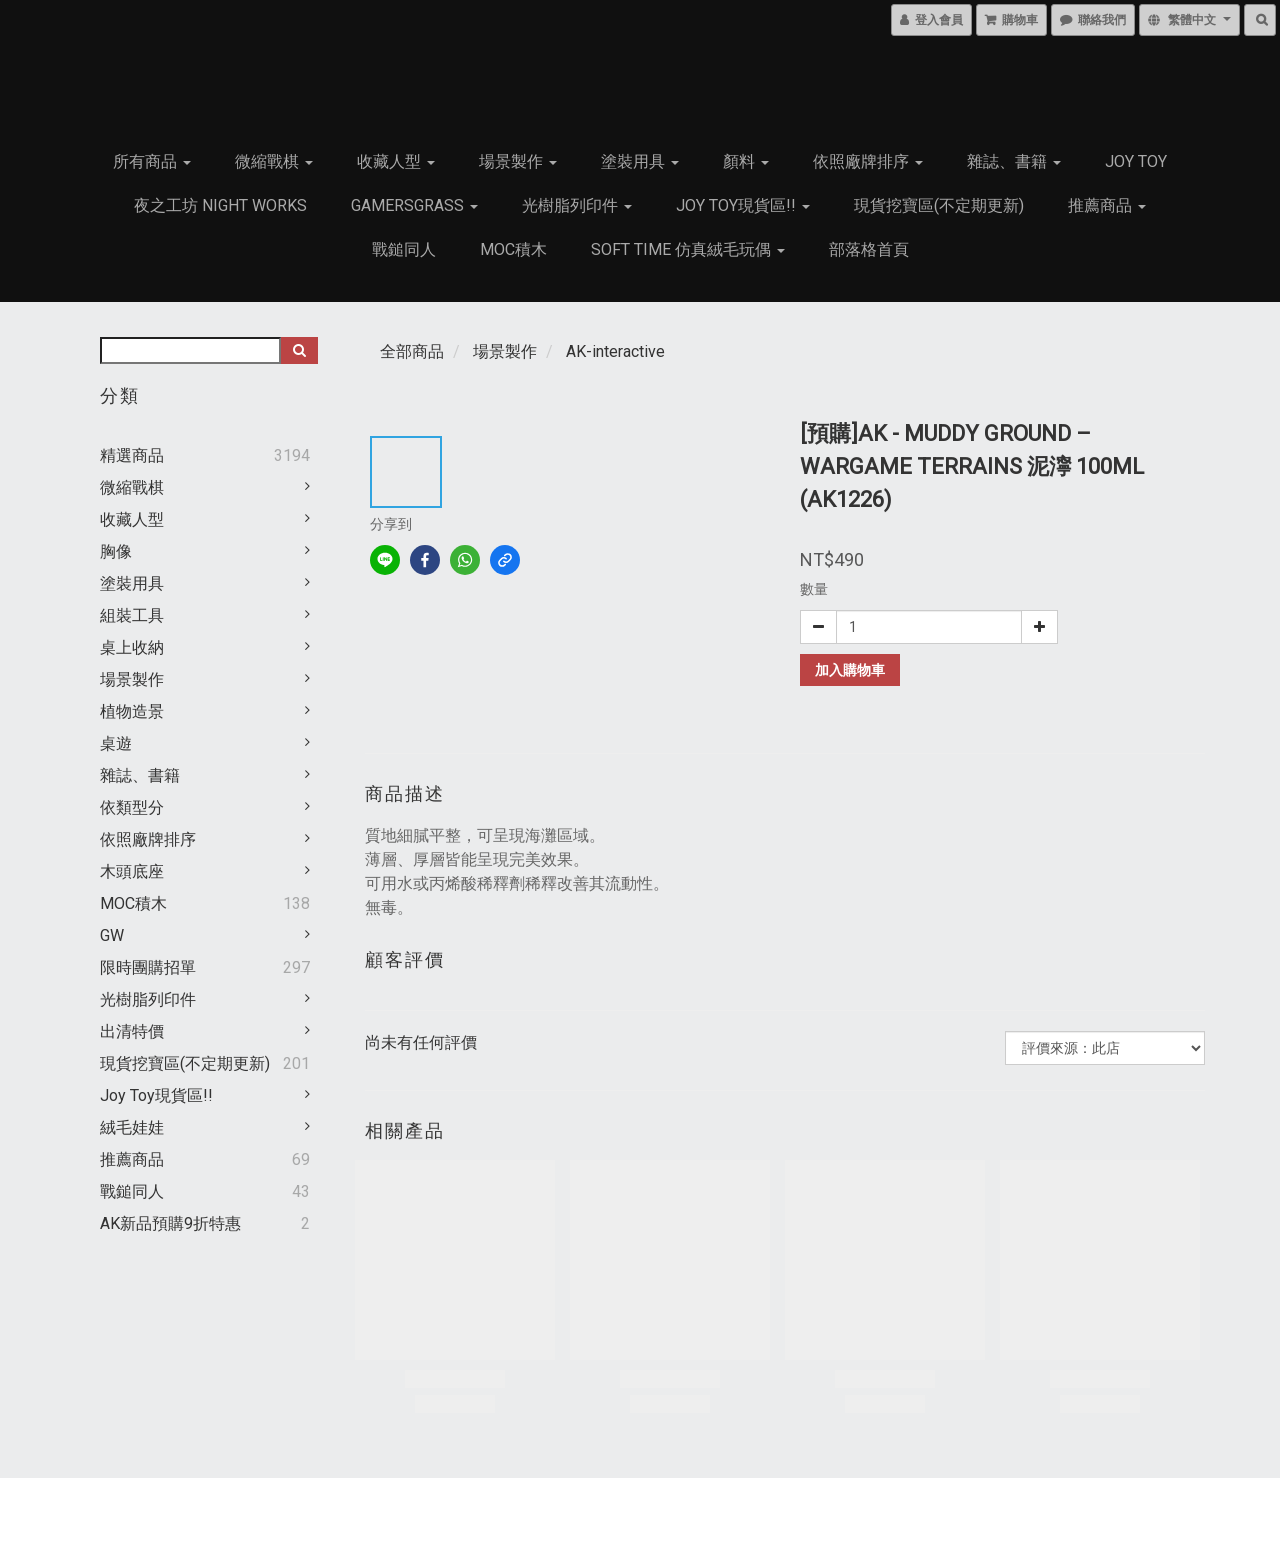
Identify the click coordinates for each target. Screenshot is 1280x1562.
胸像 (116, 551)
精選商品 (132, 455)
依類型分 (132, 807)
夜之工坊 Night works (220, 205)
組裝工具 (132, 615)
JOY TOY (1136, 161)
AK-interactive (615, 351)
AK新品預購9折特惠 (170, 1223)
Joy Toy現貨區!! (743, 205)
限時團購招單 (148, 967)
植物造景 (132, 711)
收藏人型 (396, 161)
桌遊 (116, 743)
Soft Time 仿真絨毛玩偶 (688, 249)
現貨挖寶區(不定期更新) (939, 205)
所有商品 (152, 161)
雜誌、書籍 (1014, 161)
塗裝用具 (640, 161)
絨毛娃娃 (132, 1127)
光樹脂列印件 (577, 205)
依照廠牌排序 (868, 161)
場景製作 (518, 161)
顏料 (746, 161)
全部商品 (412, 351)
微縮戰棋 (274, 161)
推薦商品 (1107, 205)
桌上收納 (132, 647)
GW (112, 935)
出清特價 (132, 1031)
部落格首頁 (869, 249)
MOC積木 (513, 249)
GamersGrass (414, 205)
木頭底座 (132, 871)
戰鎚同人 (404, 249)
